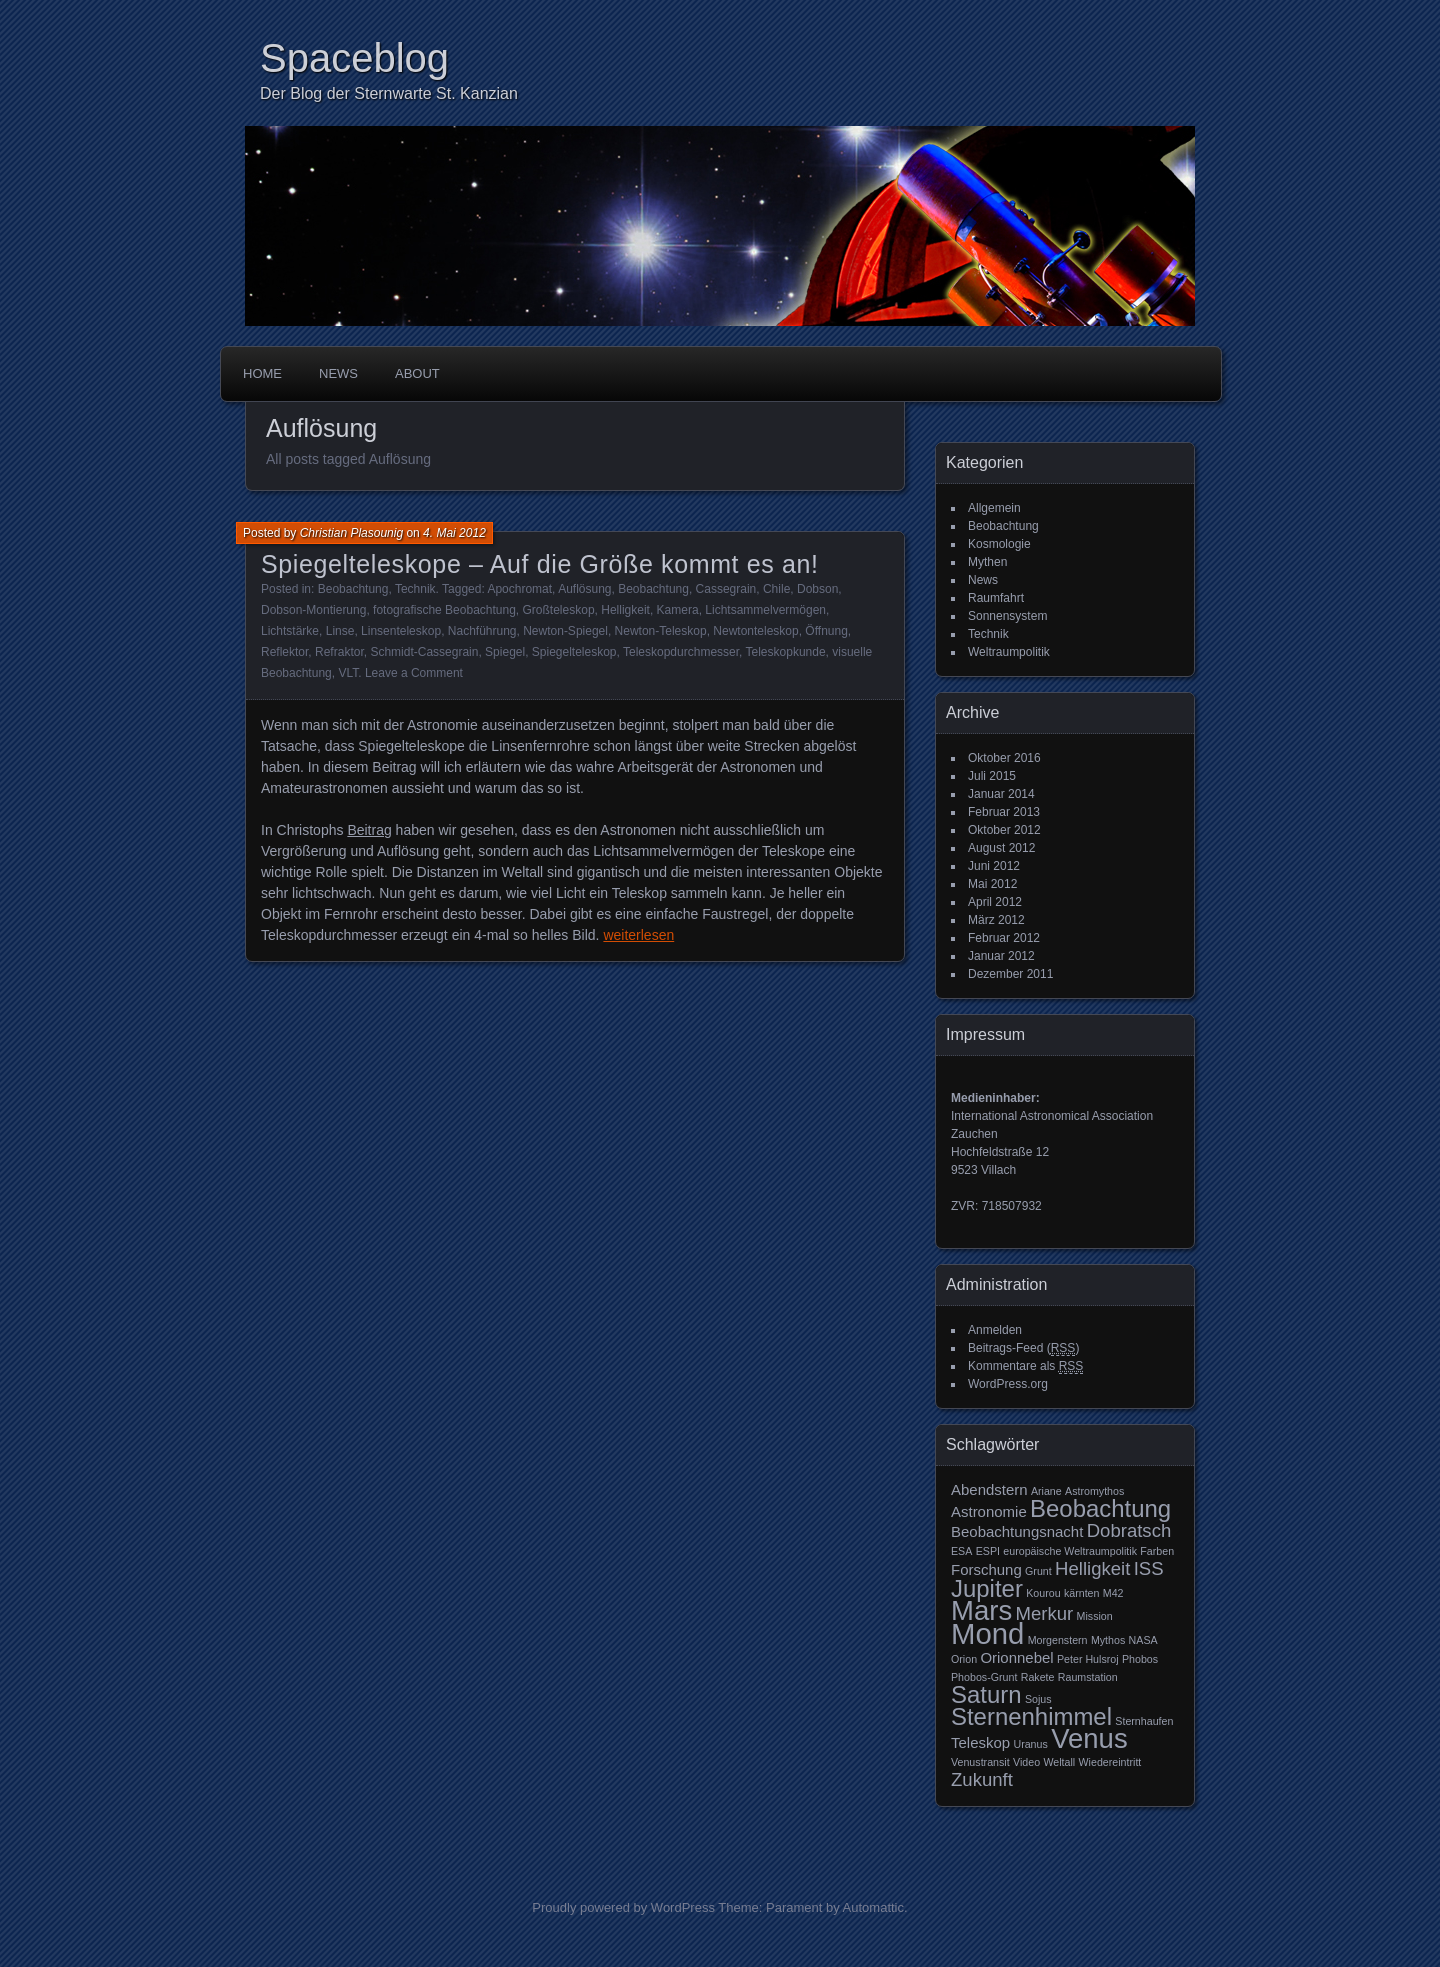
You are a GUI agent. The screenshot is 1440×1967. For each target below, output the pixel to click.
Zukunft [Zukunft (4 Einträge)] (982, 1779)
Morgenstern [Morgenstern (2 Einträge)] (1058, 1640)
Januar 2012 (1001, 956)
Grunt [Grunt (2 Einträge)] (1038, 1571)
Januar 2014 (1001, 794)
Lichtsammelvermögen (765, 610)
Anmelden (995, 1330)
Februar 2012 (1004, 938)
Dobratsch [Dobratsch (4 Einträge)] (1129, 1530)
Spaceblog (354, 58)
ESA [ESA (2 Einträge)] (961, 1551)
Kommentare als (1025, 1366)
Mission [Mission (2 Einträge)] (1095, 1616)
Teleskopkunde (786, 652)
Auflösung (584, 589)
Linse (340, 631)
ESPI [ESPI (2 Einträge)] (988, 1551)
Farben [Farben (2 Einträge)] (1157, 1551)
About (417, 373)
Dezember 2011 (1010, 974)
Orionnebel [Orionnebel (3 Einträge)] (1016, 1657)
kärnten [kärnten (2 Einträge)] (1082, 1593)
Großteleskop (559, 610)
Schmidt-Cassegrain (424, 652)
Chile (776, 589)
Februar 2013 (1004, 812)
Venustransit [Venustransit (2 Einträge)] (980, 1762)
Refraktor (339, 652)
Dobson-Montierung (313, 610)
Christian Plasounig (351, 533)
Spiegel (505, 652)
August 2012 (1001, 848)
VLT (348, 673)
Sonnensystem (1007, 616)
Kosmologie (999, 544)
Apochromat (519, 589)
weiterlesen (638, 935)
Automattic (873, 1907)
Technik (415, 589)
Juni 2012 (994, 866)
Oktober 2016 (1004, 758)
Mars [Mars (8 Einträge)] (981, 1610)
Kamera (678, 610)
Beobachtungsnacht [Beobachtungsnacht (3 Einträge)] (1017, 1531)
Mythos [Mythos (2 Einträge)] (1108, 1640)
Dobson (817, 589)
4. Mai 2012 (454, 533)
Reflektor (284, 652)
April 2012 (995, 902)
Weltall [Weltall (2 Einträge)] (1059, 1762)
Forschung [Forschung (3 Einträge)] (986, 1569)
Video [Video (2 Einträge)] (1026, 1762)
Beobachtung (353, 589)
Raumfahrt (996, 598)
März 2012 (996, 920)
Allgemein (994, 508)
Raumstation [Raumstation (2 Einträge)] (1088, 1677)
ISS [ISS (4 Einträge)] (1149, 1568)
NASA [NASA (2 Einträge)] (1143, 1640)
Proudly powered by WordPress (623, 1907)
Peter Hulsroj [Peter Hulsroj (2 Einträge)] (1088, 1659)
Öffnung (826, 631)
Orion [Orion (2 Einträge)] (964, 1659)
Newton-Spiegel (565, 631)
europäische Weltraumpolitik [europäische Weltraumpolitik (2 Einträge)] (1070, 1551)
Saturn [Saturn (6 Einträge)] (986, 1694)
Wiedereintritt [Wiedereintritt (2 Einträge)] (1110, 1762)
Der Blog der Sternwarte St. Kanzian (389, 93)
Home (262, 373)
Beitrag (369, 830)
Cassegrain (726, 589)
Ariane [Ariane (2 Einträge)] (1046, 1491)
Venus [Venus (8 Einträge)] (1089, 1738)
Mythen (987, 562)
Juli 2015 (992, 776)
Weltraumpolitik (1009, 652)
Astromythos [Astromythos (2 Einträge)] (1094, 1491)
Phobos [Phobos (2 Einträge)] (1140, 1659)
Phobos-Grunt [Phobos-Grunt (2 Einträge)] (984, 1677)
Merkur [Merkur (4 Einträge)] (1045, 1613)
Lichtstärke (290, 631)
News (338, 373)
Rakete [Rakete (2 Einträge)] (1038, 1677)
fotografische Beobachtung (444, 610)
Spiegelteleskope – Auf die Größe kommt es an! (540, 564)
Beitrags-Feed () (1023, 1348)
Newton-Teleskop (661, 631)
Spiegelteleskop (574, 652)
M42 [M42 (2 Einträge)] (1113, 1593)
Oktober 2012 (1004, 830)
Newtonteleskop (755, 631)
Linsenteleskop (401, 631)
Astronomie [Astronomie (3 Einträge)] (989, 1511)
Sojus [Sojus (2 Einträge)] (1038, 1699)
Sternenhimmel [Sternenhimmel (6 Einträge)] (1031, 1716)
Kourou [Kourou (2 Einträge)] (1043, 1593)
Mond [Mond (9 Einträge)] (987, 1633)
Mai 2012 (992, 884)
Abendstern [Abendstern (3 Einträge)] (989, 1489)
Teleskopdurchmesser (681, 652)
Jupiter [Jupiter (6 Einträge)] (987, 1588)
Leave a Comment (414, 673)
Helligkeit (625, 610)
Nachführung (482, 631)
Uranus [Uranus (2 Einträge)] (1030, 1744)
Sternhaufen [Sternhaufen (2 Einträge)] (1144, 1721)
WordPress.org (1008, 1384)
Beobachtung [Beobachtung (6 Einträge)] (1100, 1508)
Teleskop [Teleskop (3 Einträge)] (980, 1742)
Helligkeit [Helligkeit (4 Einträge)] (1092, 1568)
